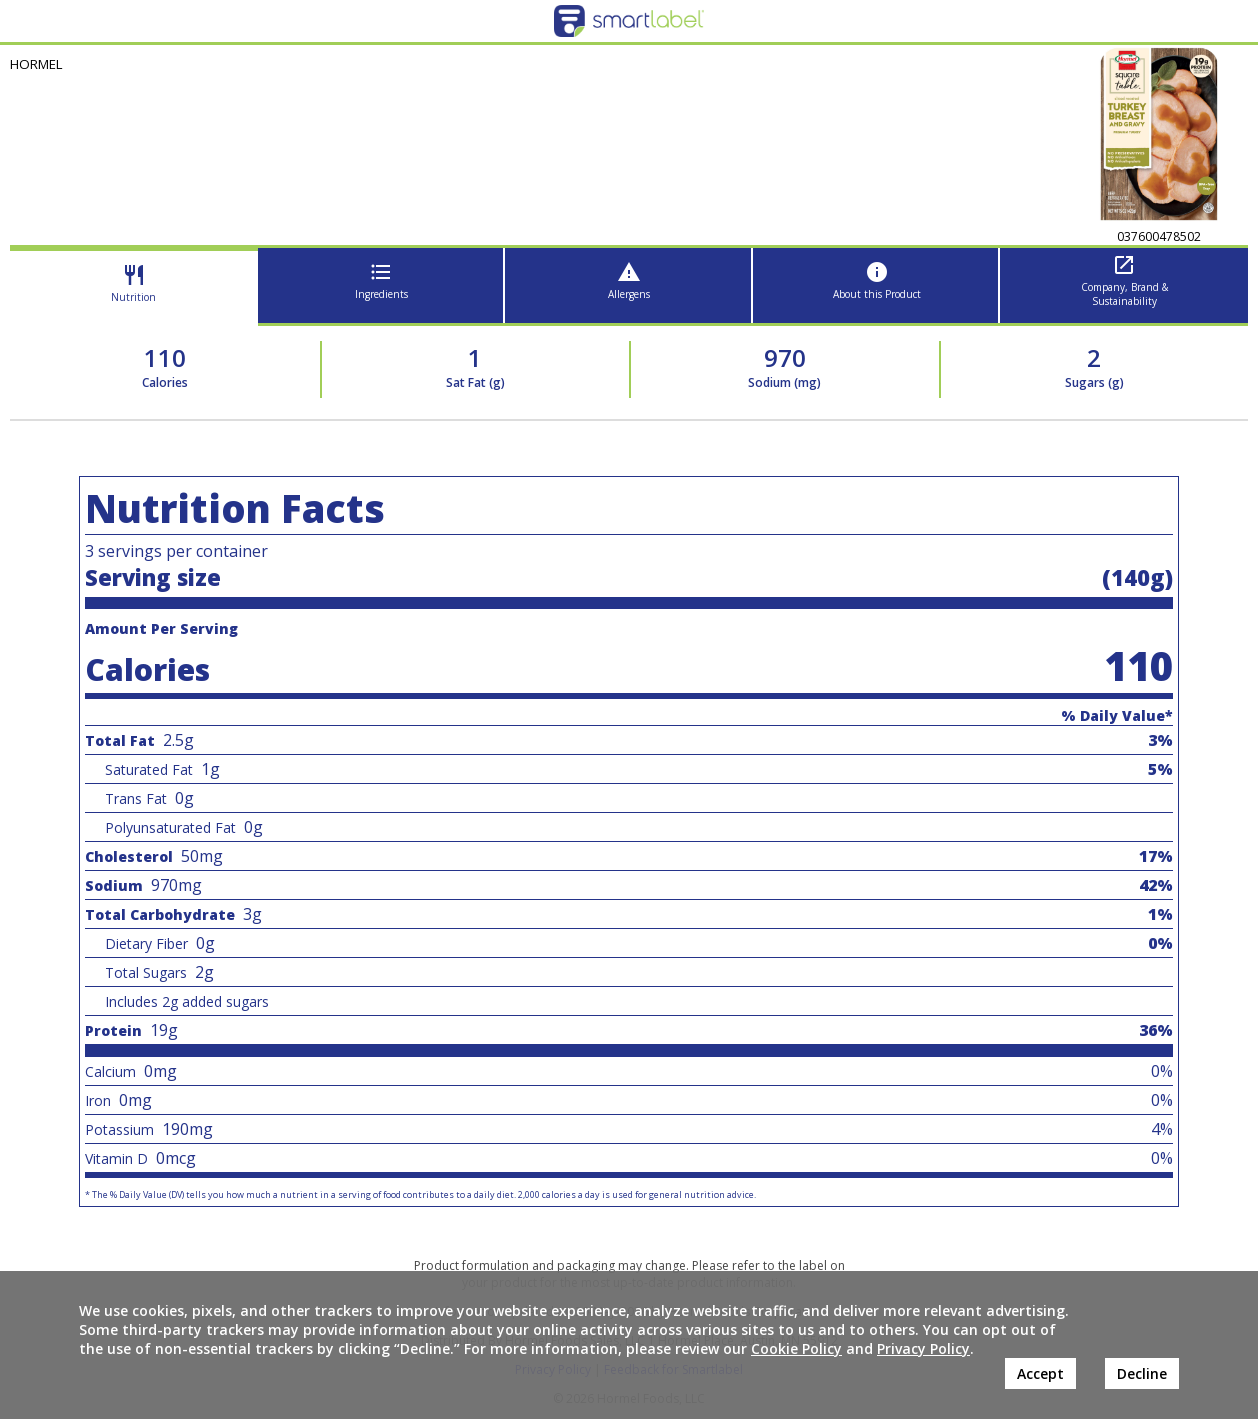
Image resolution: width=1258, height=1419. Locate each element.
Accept (1040, 1373)
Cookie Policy (796, 1348)
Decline (1142, 1373)
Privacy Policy (923, 1348)
